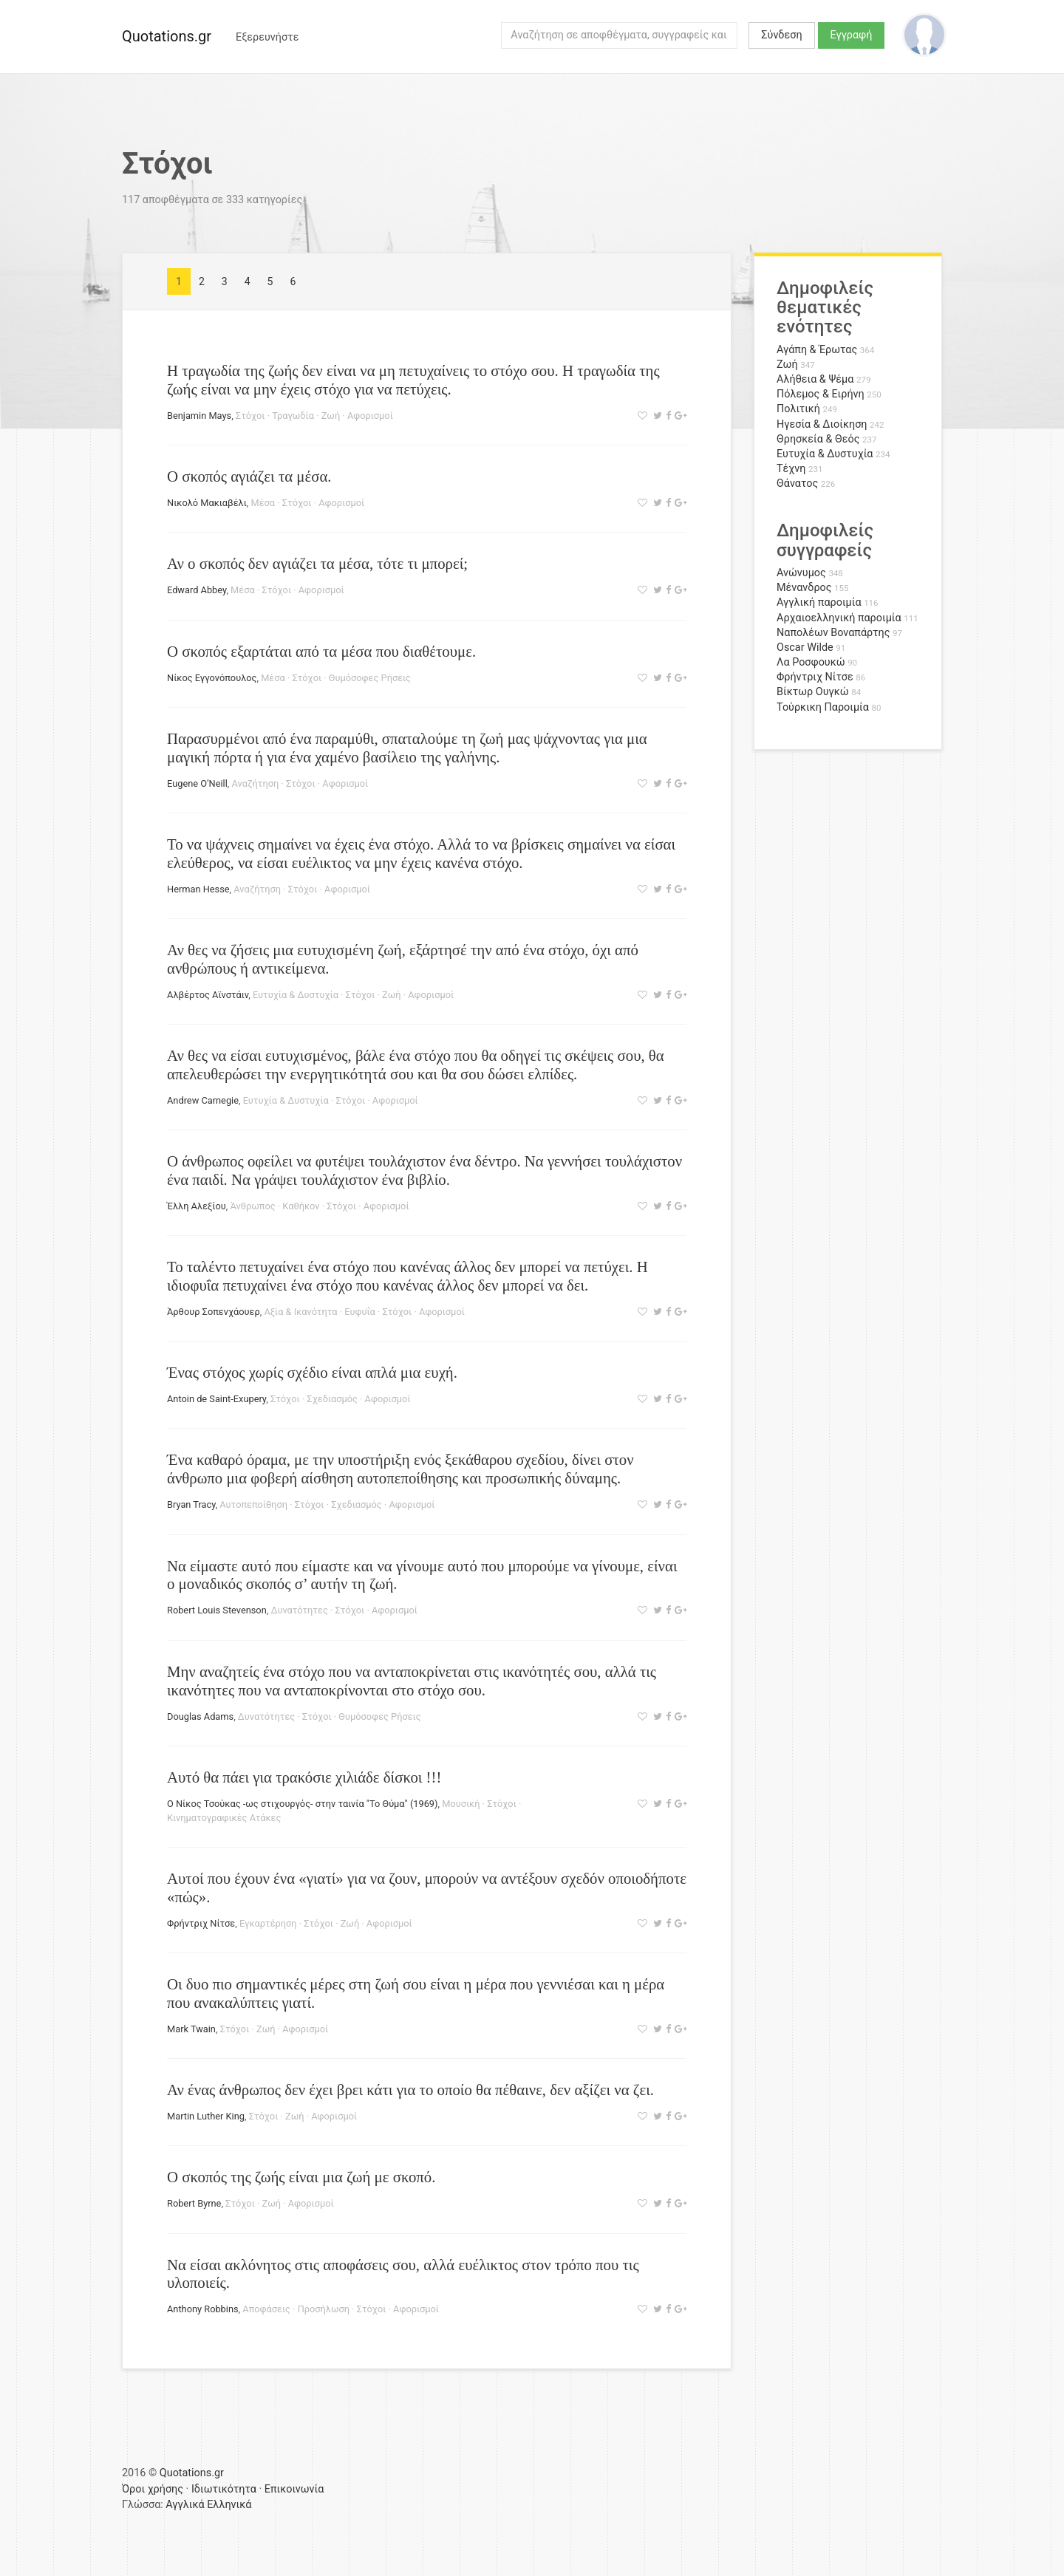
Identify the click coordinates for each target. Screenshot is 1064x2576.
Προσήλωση (323, 2308)
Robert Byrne (194, 2203)
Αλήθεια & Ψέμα (815, 379)
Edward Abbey (196, 589)
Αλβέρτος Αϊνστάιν (207, 994)
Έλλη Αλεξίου (196, 1206)
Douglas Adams (200, 1716)
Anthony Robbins (203, 2308)
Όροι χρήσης (152, 2489)
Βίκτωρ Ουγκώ (813, 692)
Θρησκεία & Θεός (818, 439)
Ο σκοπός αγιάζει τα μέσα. (249, 476)
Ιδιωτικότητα (223, 2489)
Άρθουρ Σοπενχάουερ (213, 1311)
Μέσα (263, 502)
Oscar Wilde (805, 647)
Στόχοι (250, 415)
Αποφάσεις (266, 2308)
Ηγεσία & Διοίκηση (822, 424)
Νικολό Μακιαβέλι (207, 502)
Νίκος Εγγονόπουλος (211, 677)
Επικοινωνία (294, 2489)
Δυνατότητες (298, 1610)
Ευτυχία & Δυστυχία (295, 994)
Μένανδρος (804, 587)
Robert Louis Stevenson (217, 1610)
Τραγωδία (293, 415)
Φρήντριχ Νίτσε (201, 1923)
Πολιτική (798, 409)
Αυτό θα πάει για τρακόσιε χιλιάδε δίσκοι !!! (304, 1777)
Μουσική (461, 1803)
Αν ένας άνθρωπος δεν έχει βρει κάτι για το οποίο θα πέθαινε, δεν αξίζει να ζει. (410, 2089)
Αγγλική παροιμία (819, 602)
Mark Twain (191, 2029)
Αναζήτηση (255, 783)
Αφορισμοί (370, 415)
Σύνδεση (781, 35)
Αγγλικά (185, 2504)
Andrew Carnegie (203, 1100)
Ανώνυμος (801, 573)
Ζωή (330, 415)
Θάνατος (797, 483)
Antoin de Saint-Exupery (216, 1398)
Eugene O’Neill (197, 783)
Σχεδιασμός (332, 1398)
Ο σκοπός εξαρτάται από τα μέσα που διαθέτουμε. (321, 651)
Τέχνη (791, 468)
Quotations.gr (166, 36)
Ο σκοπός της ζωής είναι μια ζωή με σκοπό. (301, 2176)
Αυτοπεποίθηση (253, 1504)
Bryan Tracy (191, 1504)
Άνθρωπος (252, 1206)
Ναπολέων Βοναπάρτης (833, 632)
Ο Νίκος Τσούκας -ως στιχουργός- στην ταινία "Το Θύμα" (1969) (302, 1803)
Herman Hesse (198, 889)
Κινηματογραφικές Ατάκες (224, 1817)
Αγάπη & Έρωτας (817, 350)
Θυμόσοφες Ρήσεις (370, 677)
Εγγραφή (852, 35)
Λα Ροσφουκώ (811, 662)
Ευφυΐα (359, 1311)
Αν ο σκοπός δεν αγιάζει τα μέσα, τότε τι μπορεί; (317, 563)
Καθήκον (300, 1206)
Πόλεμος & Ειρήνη (820, 394)
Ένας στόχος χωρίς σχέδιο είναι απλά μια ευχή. (312, 1372)
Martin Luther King (206, 2116)
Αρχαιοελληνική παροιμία (839, 618)
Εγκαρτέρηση (268, 1923)
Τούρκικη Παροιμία (823, 707)
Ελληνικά (229, 2504)
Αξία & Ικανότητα (300, 1311)
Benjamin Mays (199, 415)
